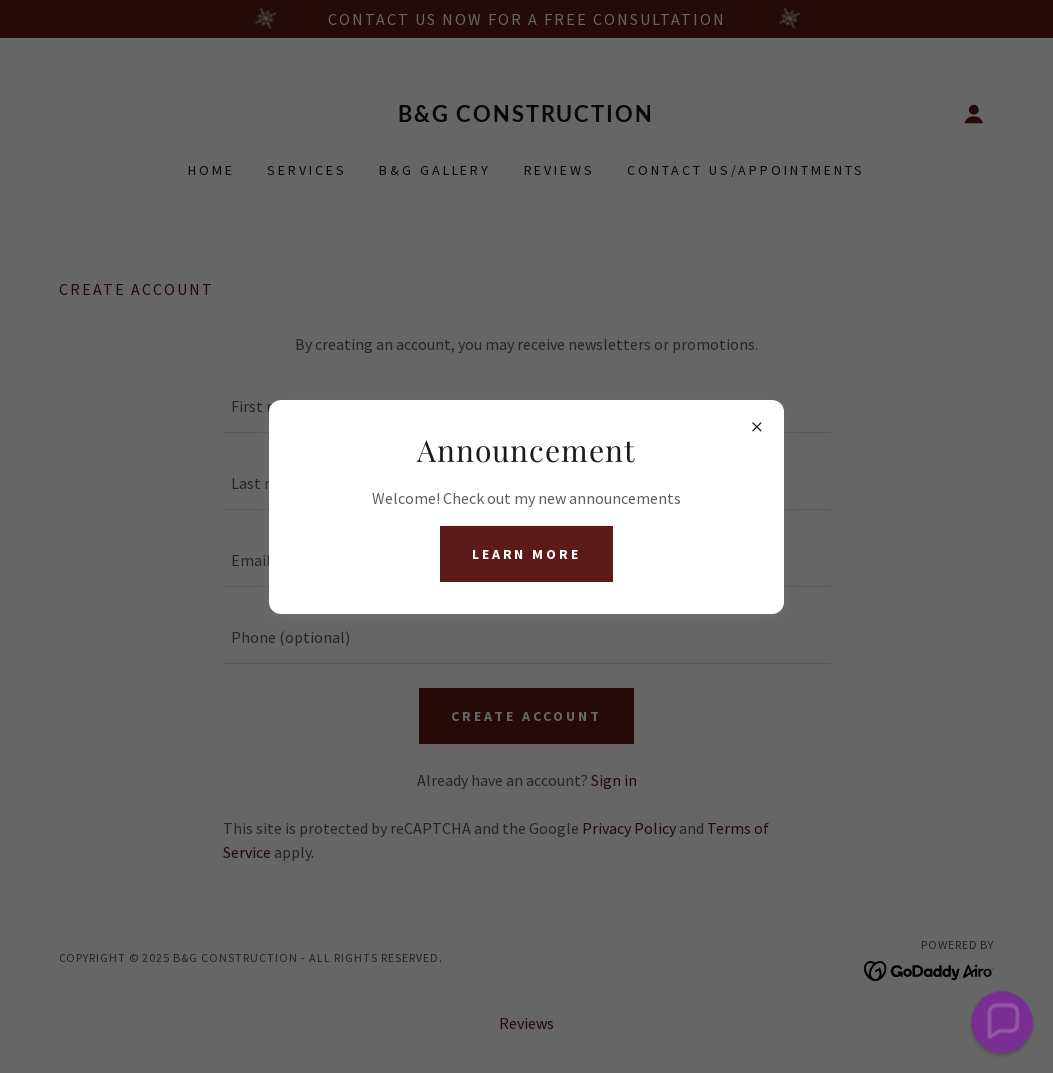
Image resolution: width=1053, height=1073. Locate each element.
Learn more (527, 554)
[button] (1002, 1022)
